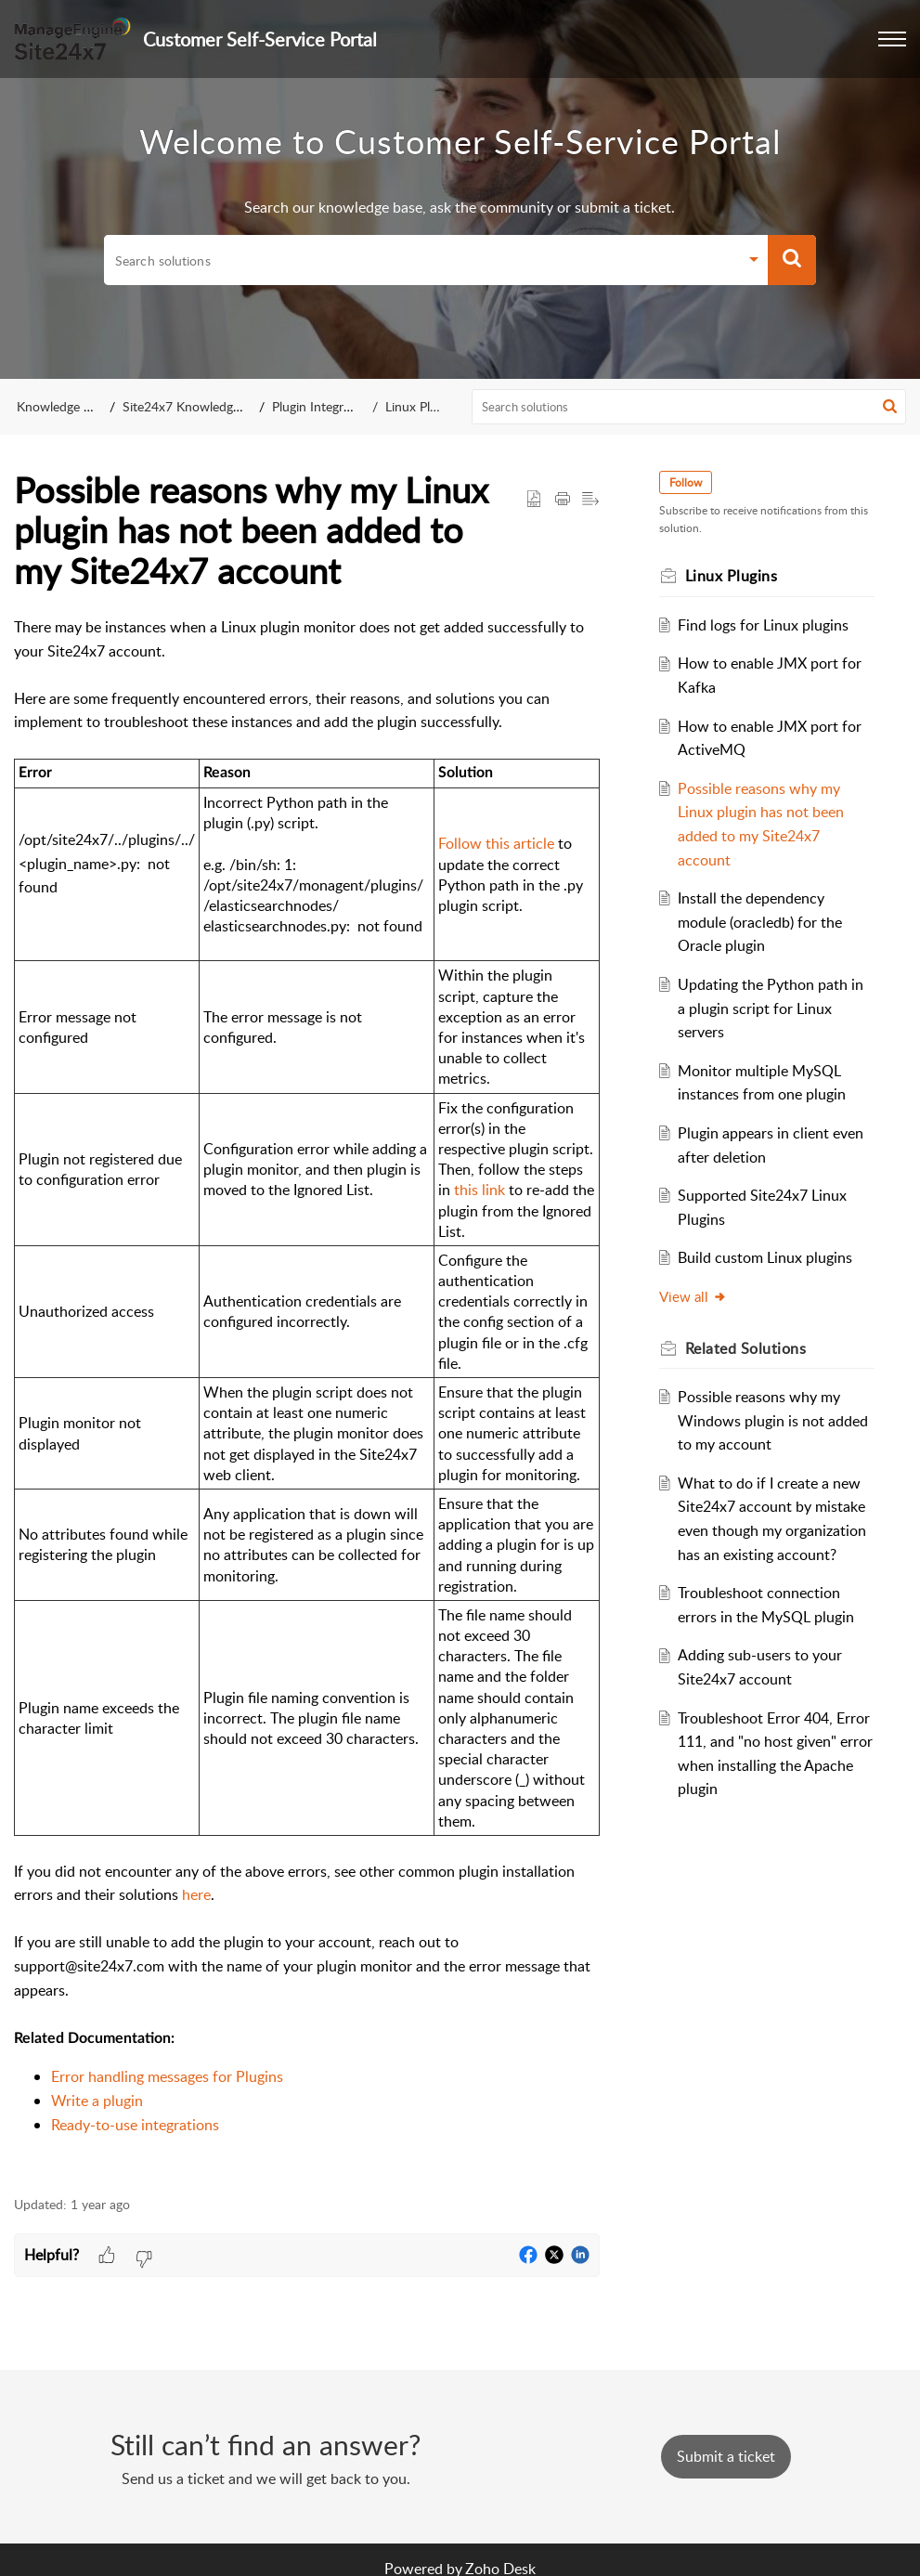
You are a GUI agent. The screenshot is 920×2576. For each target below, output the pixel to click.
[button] (892, 39)
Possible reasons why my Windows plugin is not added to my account (773, 1420)
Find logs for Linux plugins (763, 625)
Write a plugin (97, 2100)
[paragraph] (307, 1396)
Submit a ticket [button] (726, 2456)
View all (693, 1296)
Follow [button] (685, 482)
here (196, 1894)
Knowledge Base (63, 406)
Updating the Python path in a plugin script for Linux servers (770, 1008)
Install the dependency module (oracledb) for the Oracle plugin (760, 922)
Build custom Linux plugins (765, 1257)
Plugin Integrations (325, 406)
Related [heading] (746, 1348)
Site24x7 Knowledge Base (196, 406)
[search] (421, 260)
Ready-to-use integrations (135, 2124)
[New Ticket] (726, 2456)
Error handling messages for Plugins (167, 2076)
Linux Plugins (422, 406)
